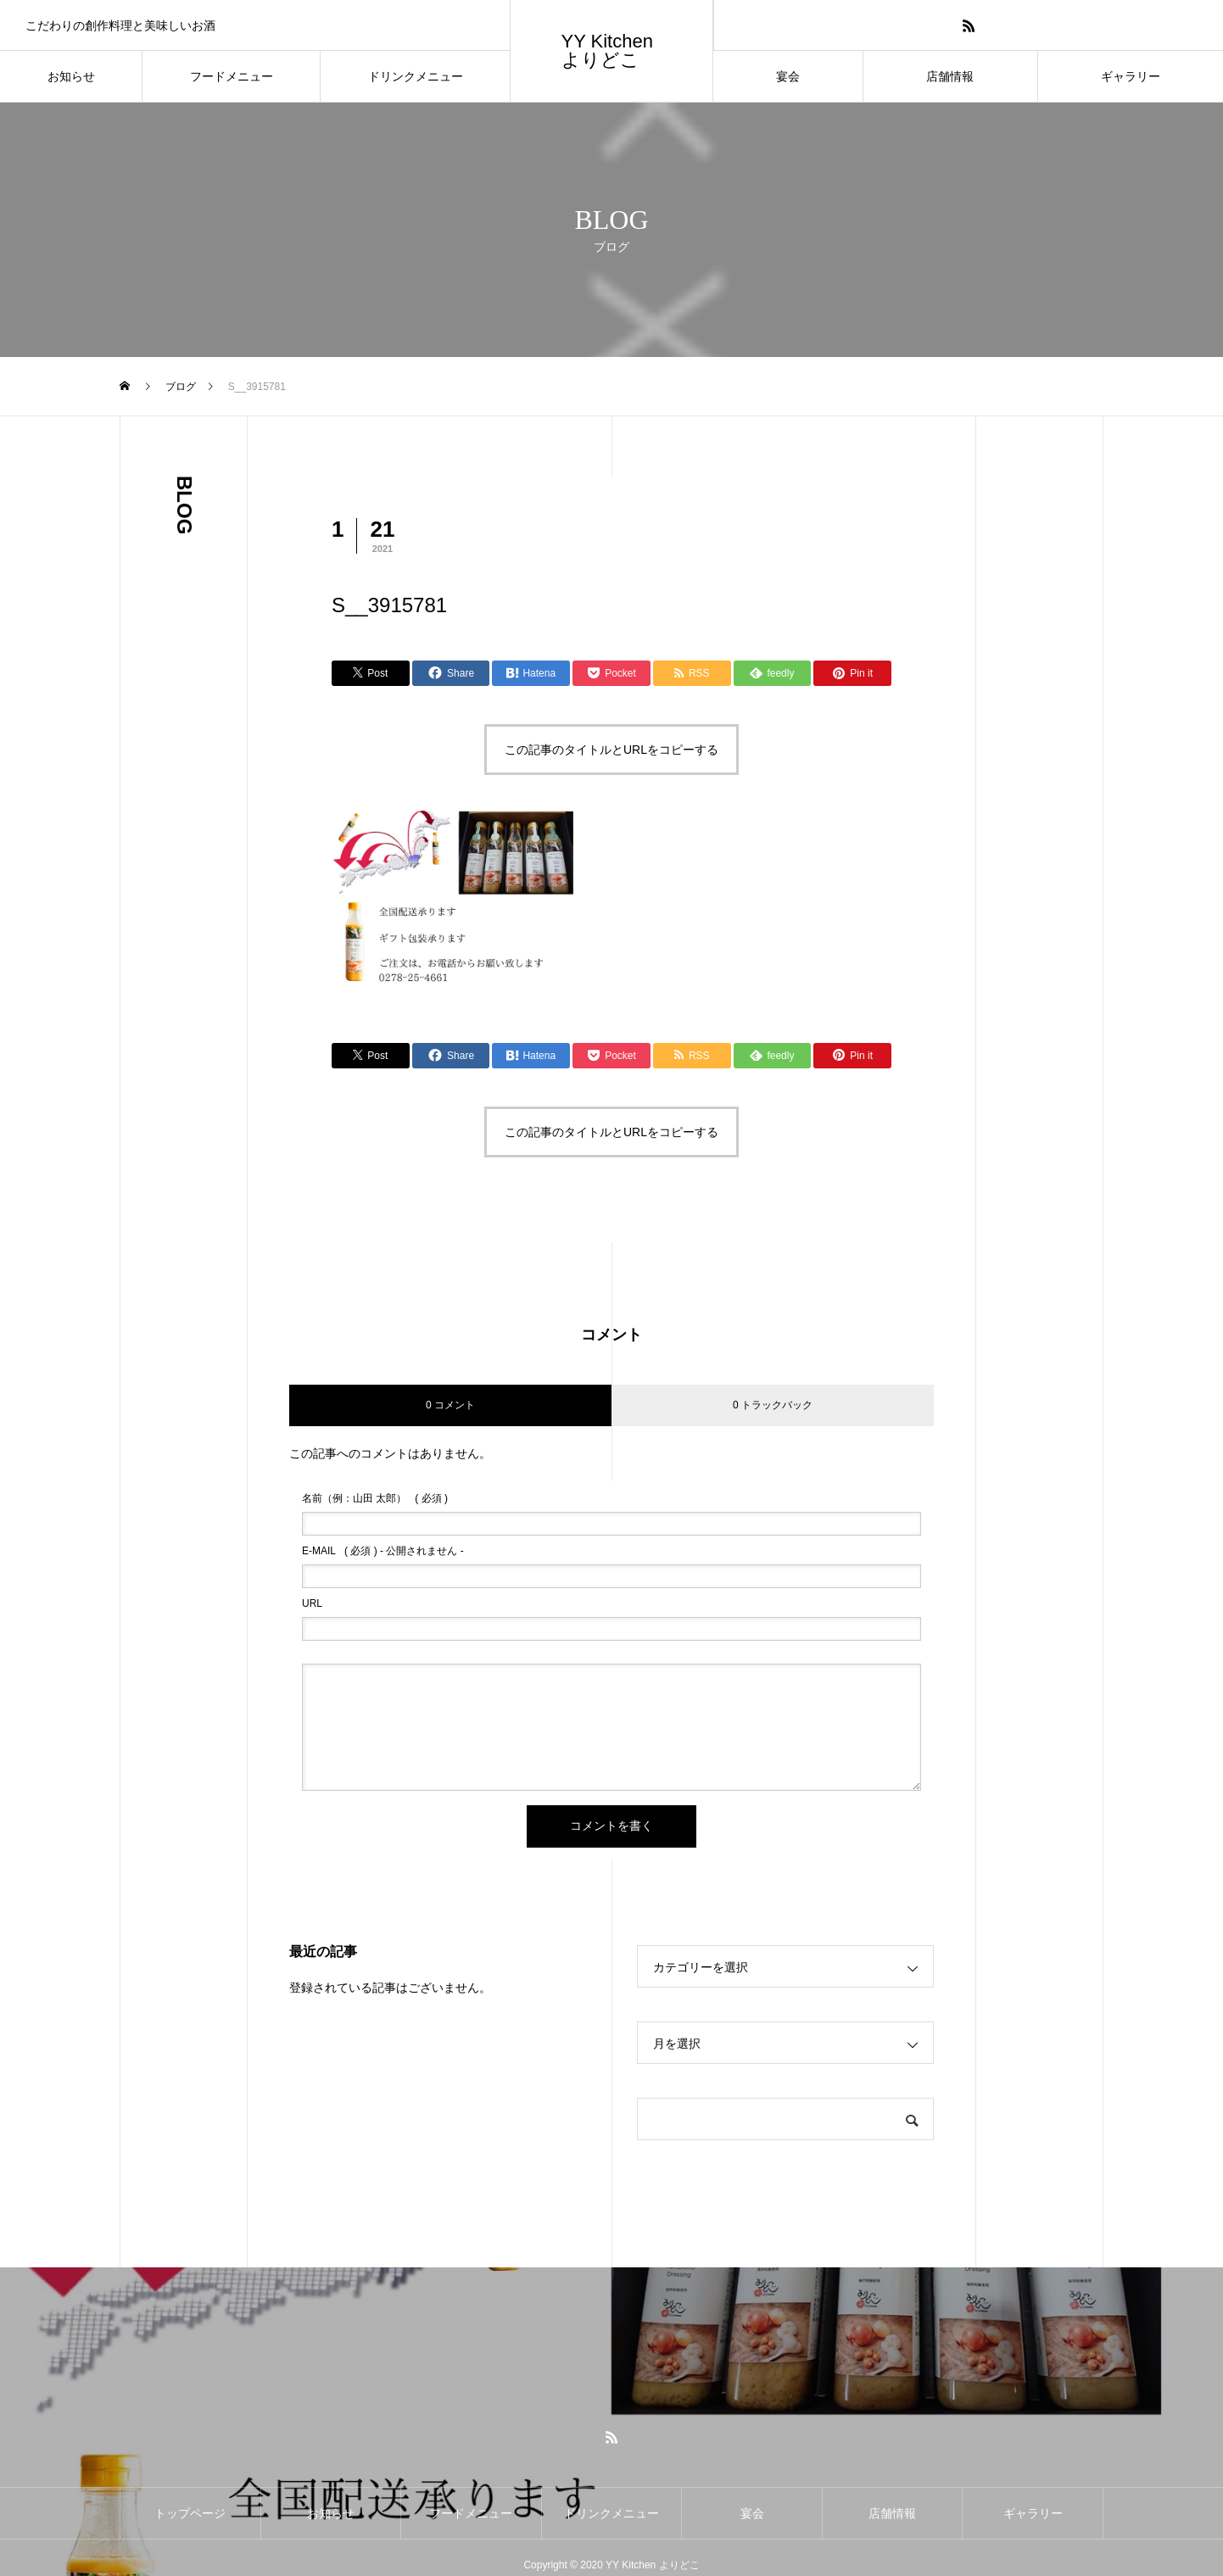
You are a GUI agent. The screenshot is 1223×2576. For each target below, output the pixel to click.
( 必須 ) (375, 1498)
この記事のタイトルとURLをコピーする (611, 749)
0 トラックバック (773, 1405)
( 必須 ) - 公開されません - (383, 1551)
